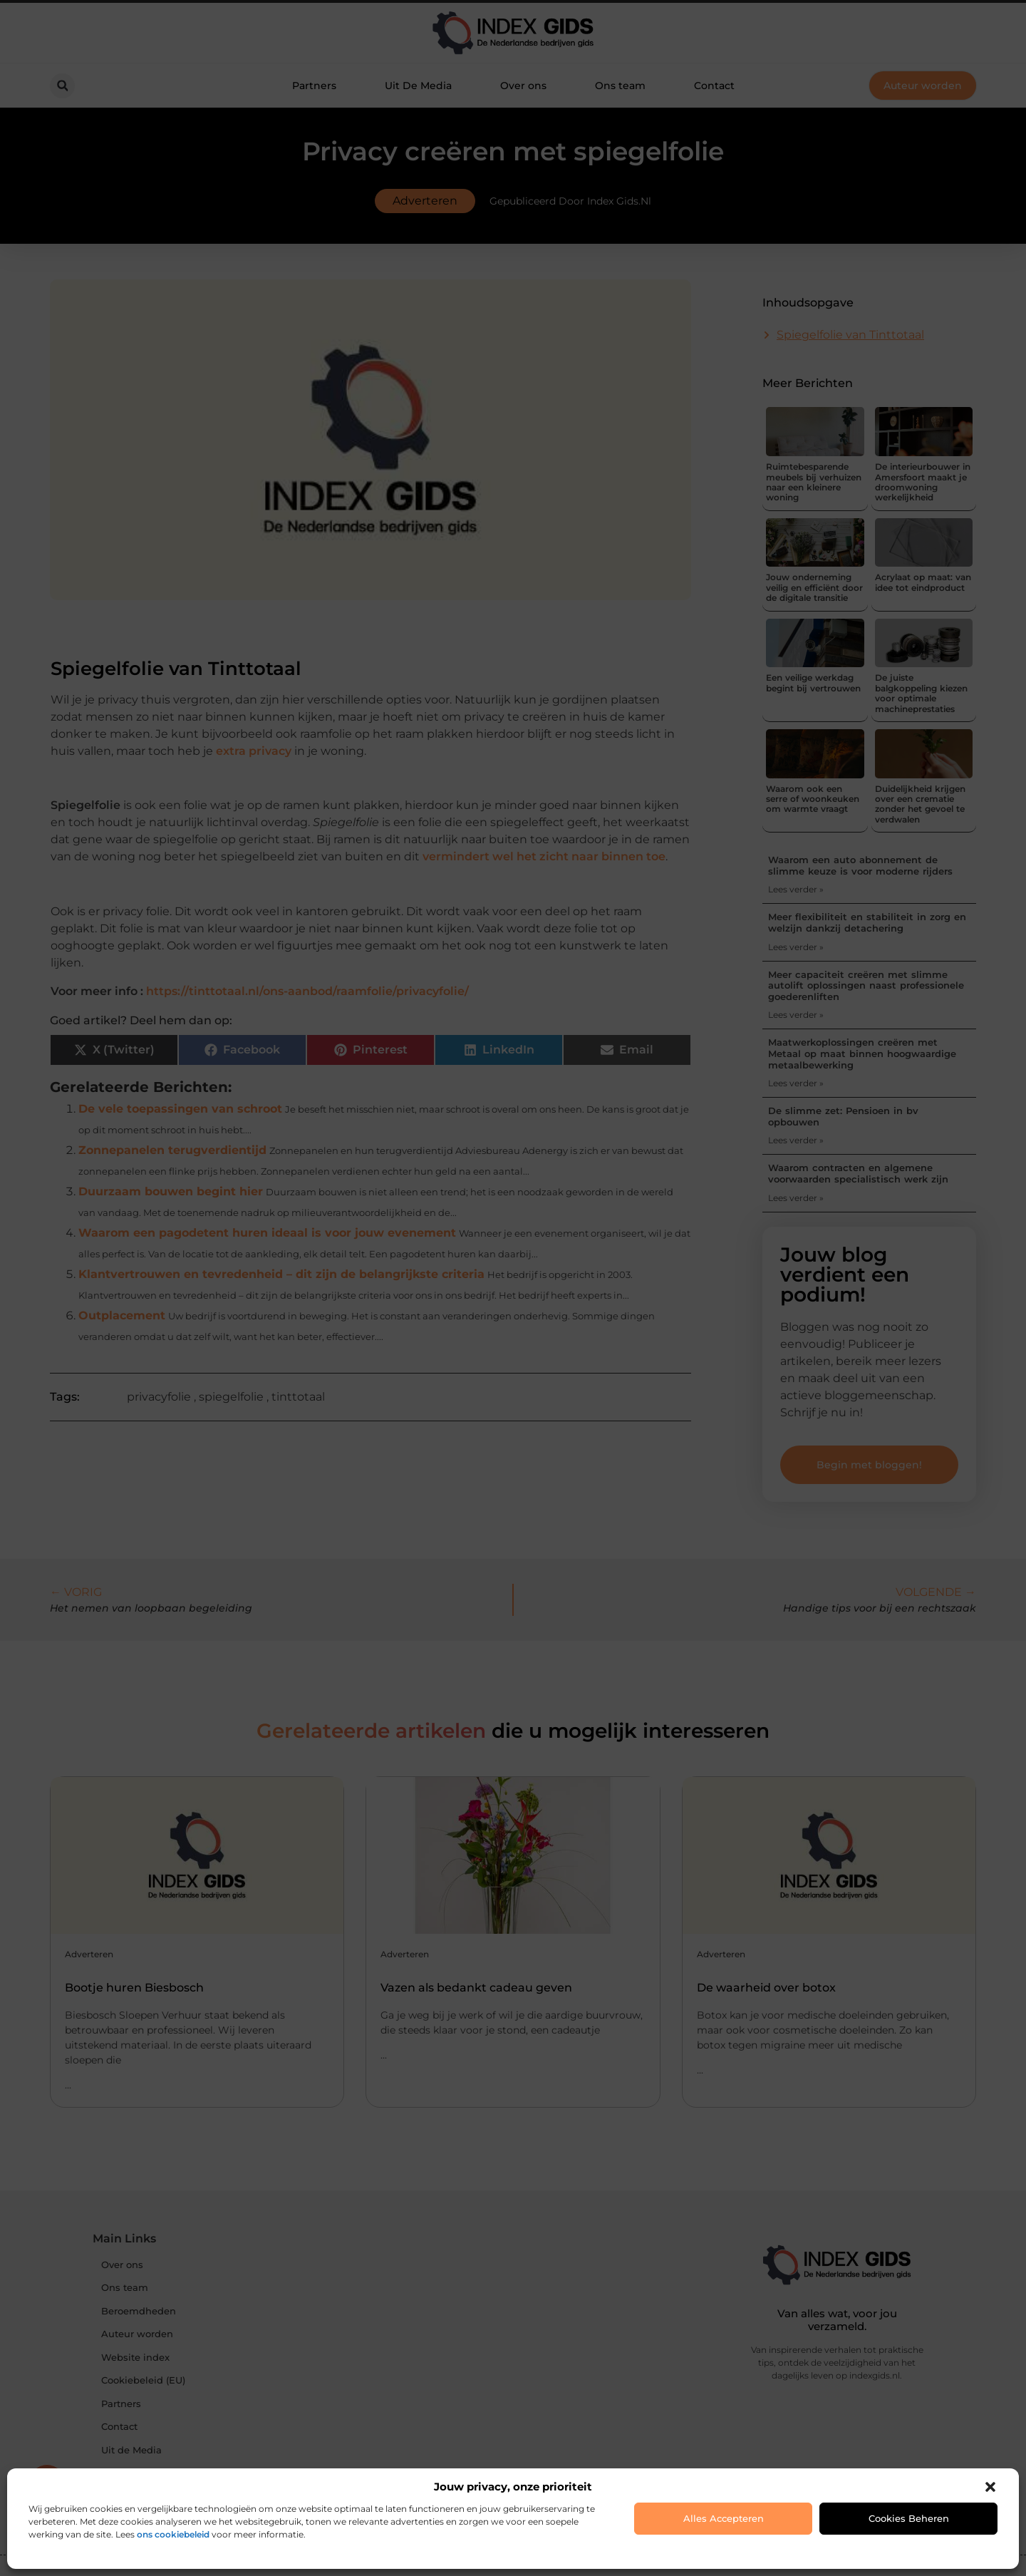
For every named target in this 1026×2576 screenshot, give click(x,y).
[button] (990, 2487)
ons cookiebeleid (173, 2534)
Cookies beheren (909, 2518)
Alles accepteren (723, 2518)
